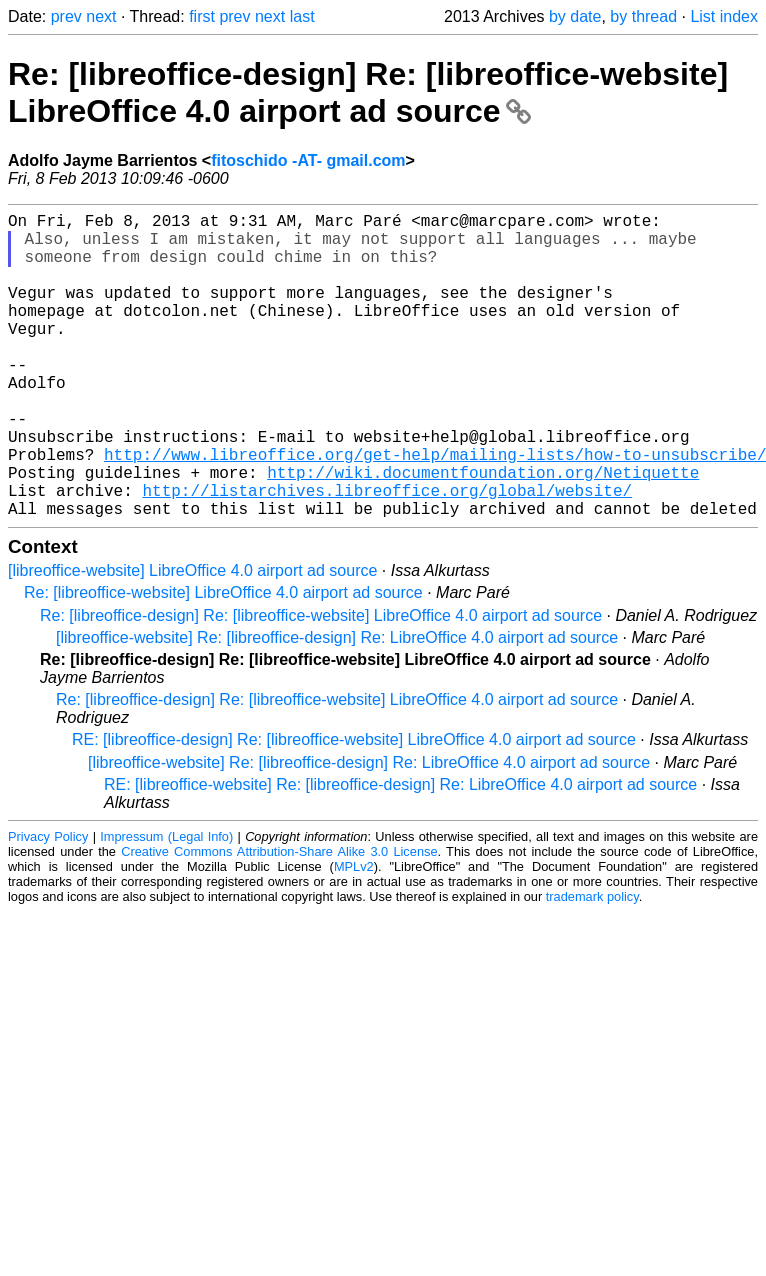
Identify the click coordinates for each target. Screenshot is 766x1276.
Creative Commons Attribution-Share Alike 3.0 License (279, 919)
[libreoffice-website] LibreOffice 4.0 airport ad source (192, 638)
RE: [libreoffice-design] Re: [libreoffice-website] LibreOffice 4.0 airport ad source (354, 807)
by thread (643, 16)
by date (575, 16)
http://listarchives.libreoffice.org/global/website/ (387, 554)
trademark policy (592, 964)
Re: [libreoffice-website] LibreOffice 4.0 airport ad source (223, 660)
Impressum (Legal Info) (166, 904)
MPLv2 (354, 934)
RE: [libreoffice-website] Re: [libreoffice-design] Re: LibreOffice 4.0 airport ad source (400, 852)
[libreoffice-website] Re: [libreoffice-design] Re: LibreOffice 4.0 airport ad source (337, 705)
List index (724, 16)
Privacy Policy (48, 904)
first (202, 16)
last (302, 16)
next (101, 16)
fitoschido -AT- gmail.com (308, 160)
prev (66, 16)
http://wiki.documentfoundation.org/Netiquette (483, 532)
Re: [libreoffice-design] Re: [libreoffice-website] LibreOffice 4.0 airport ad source (368, 92)
